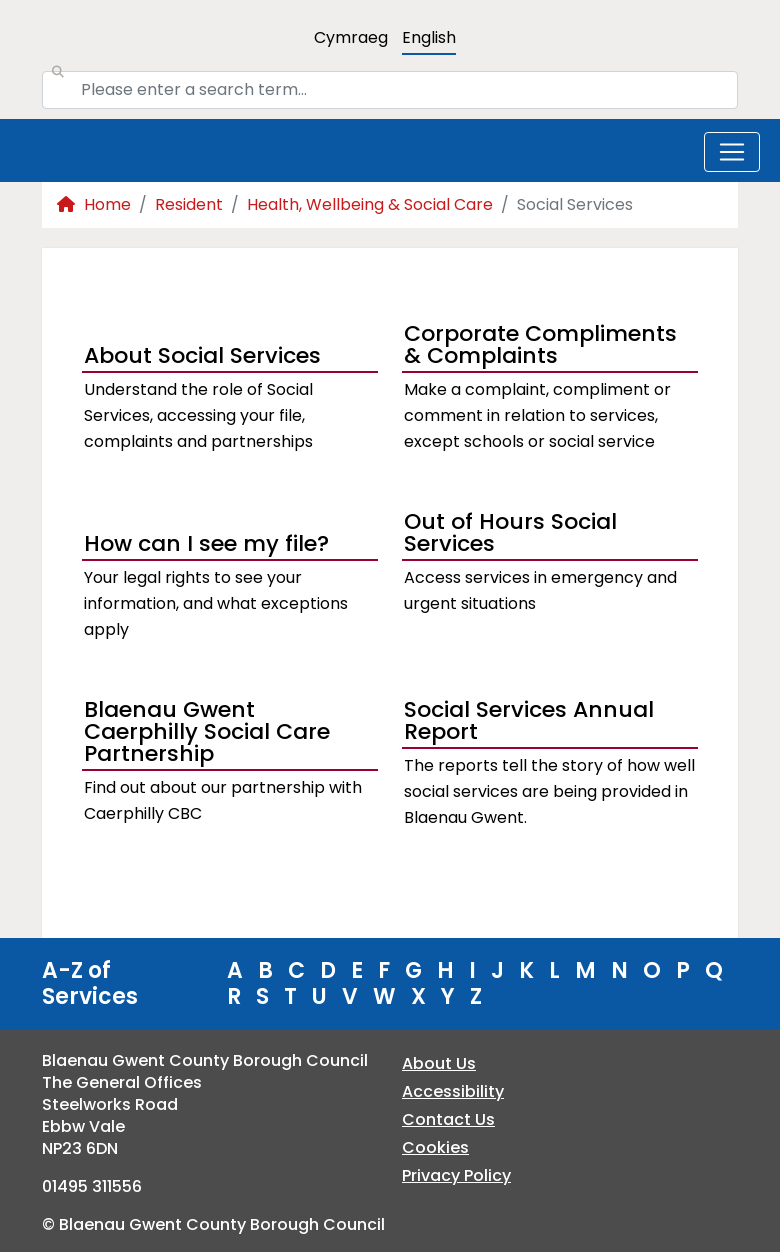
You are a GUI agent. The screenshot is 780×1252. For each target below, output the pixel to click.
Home (94, 204)
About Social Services (202, 355)
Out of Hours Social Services (510, 535)
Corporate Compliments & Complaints (540, 347)
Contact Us (448, 1119)
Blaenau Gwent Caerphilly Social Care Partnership (207, 734)
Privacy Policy (456, 1175)
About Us (439, 1063)
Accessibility (453, 1091)
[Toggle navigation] (732, 152)
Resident (189, 204)
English (429, 37)
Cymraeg (351, 37)
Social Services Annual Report (529, 723)
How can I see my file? (206, 543)
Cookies (435, 1147)
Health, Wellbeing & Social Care (370, 204)
